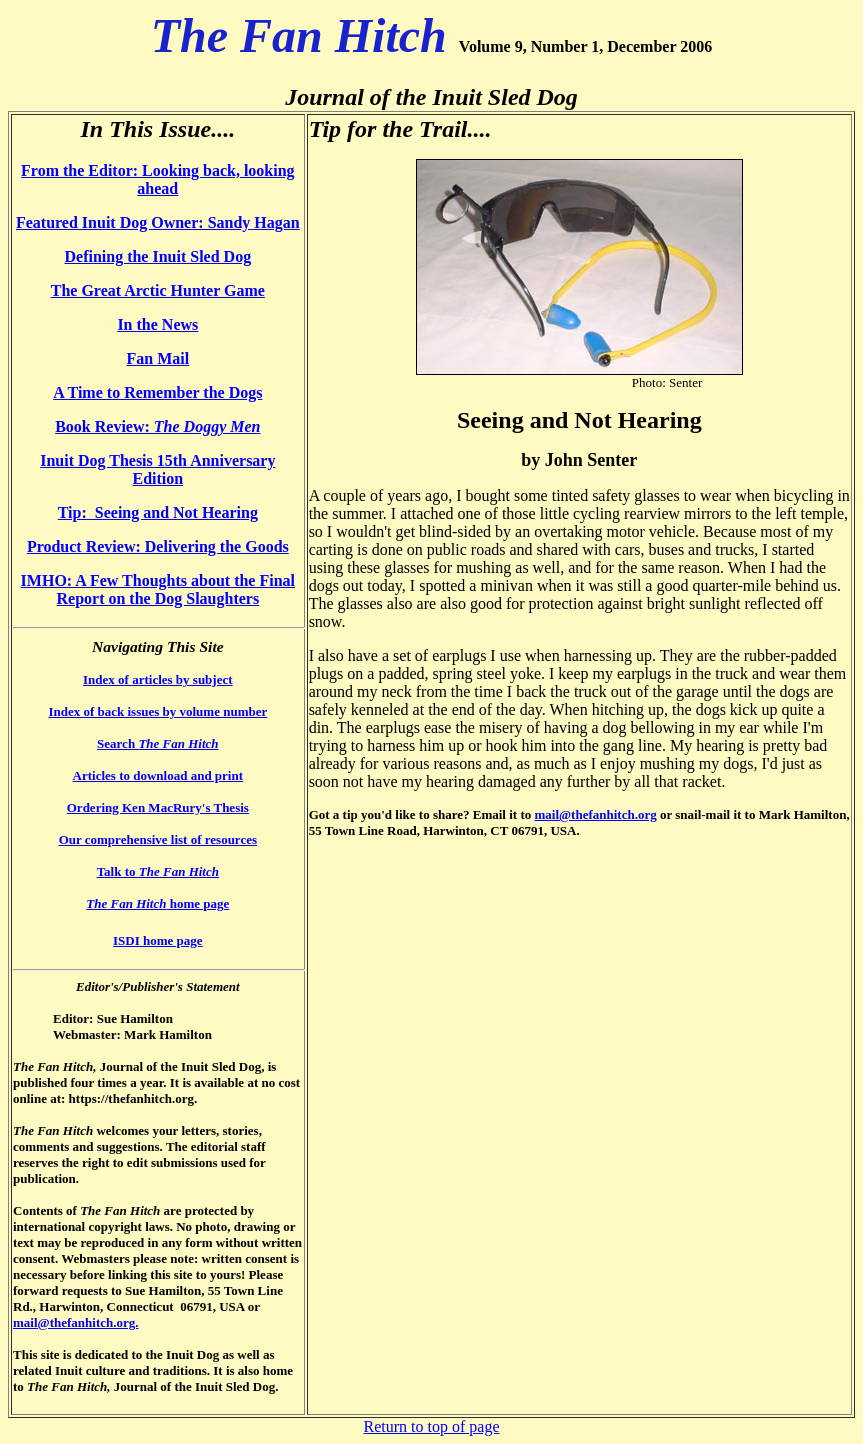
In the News (157, 324)
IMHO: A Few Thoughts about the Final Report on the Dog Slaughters (158, 589)
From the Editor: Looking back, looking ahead (158, 179)
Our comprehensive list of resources (158, 839)
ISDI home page (158, 940)
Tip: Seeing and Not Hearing (158, 512)
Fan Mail (157, 358)
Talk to (158, 871)
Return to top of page (432, 1426)
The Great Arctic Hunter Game (158, 290)
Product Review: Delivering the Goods (158, 546)
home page (157, 903)
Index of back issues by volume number (157, 711)
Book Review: (157, 426)
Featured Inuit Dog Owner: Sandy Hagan (158, 222)
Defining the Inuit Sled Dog (157, 256)
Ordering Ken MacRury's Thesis (158, 807)
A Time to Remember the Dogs (157, 392)
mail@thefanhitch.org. (75, 1322)
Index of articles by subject (158, 679)
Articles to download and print (158, 775)
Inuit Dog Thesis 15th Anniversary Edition (157, 469)
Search (157, 743)
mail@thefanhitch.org (595, 814)
